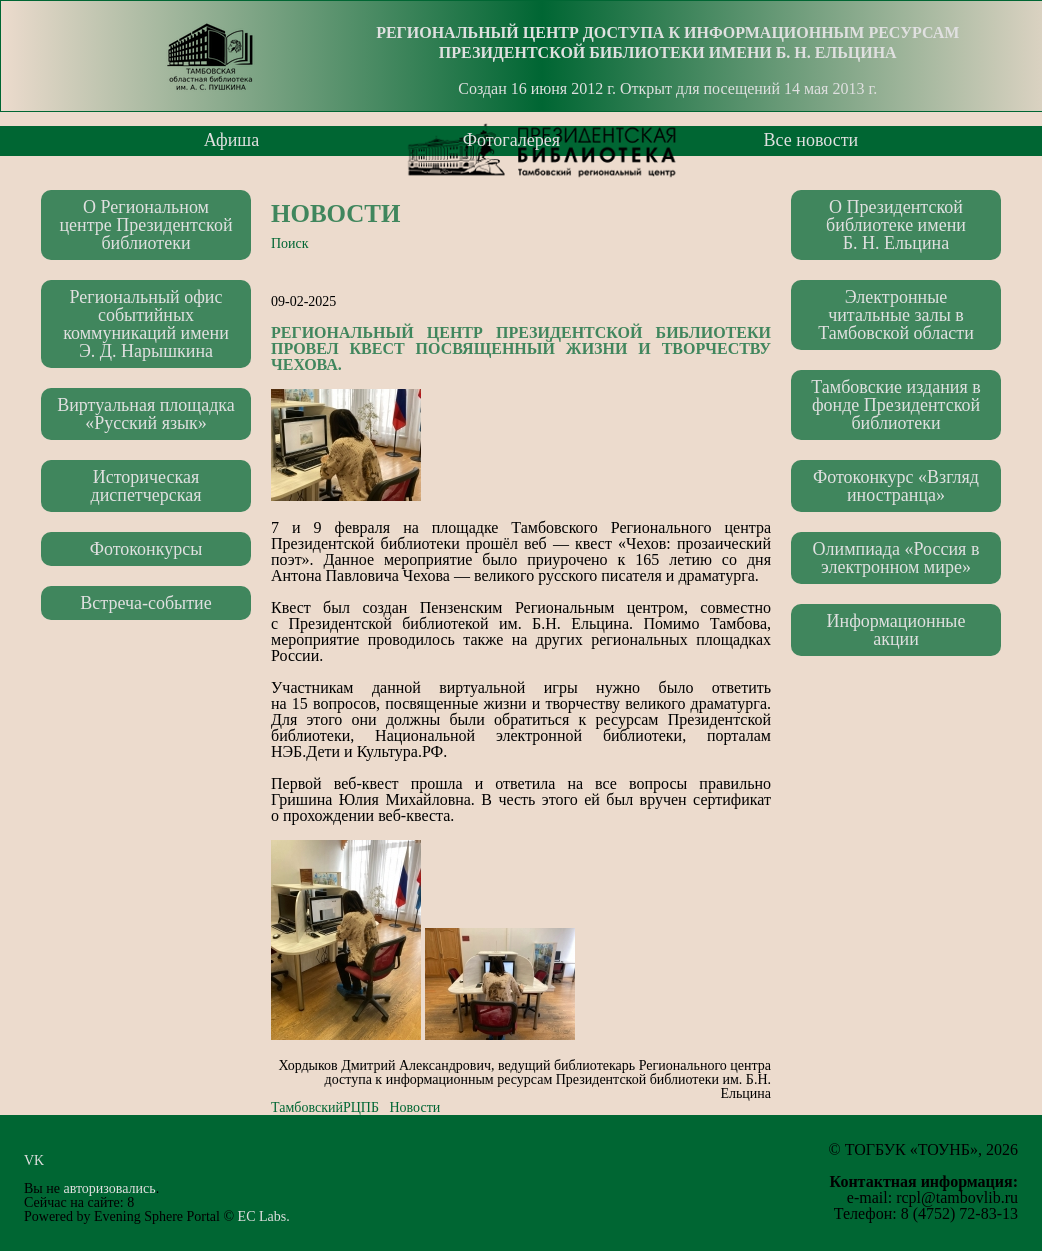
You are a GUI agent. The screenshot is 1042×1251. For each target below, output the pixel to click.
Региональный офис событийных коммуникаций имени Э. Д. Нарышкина (146, 324)
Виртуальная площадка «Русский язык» (146, 414)
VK (39, 1160)
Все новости (811, 140)
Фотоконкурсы (146, 549)
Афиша (231, 140)
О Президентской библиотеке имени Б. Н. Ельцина (896, 225)
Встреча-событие (145, 603)
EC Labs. (264, 1216)
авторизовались (109, 1188)
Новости (336, 213)
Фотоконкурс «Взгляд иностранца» (896, 486)
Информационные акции (896, 630)
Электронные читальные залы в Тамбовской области (896, 315)
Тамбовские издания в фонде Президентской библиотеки (895, 405)
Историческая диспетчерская (145, 486)
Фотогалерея (511, 140)
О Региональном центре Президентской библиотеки (145, 225)
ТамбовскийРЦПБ (325, 1107)
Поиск (290, 243)
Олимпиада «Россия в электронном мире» (896, 558)
